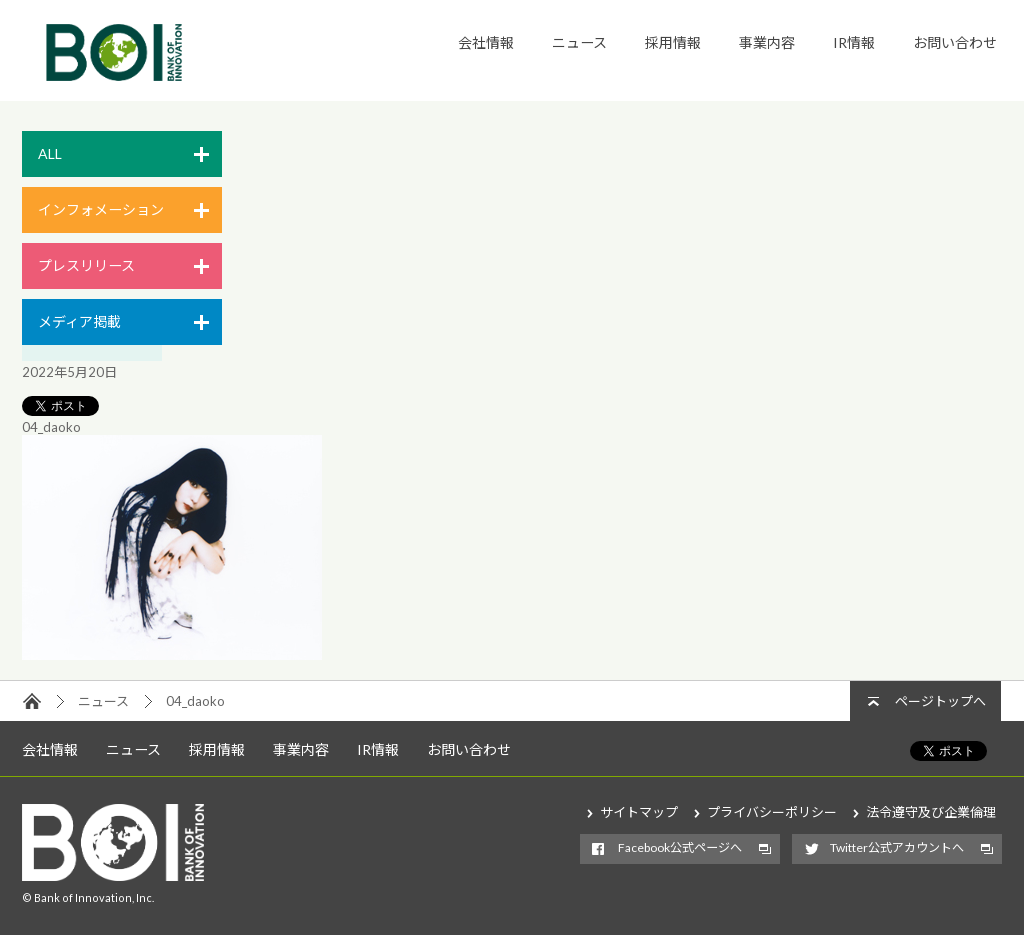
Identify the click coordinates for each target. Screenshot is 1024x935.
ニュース (579, 42)
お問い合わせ (955, 42)
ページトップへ (940, 701)
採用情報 (673, 42)
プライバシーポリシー (772, 812)
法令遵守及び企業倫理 (931, 812)
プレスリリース (86, 265)
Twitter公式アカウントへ (897, 847)
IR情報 (854, 42)
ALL (50, 153)
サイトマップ (639, 812)
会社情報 (486, 42)
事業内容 (767, 42)
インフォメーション (101, 209)
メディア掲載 (79, 321)
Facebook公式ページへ (680, 847)
